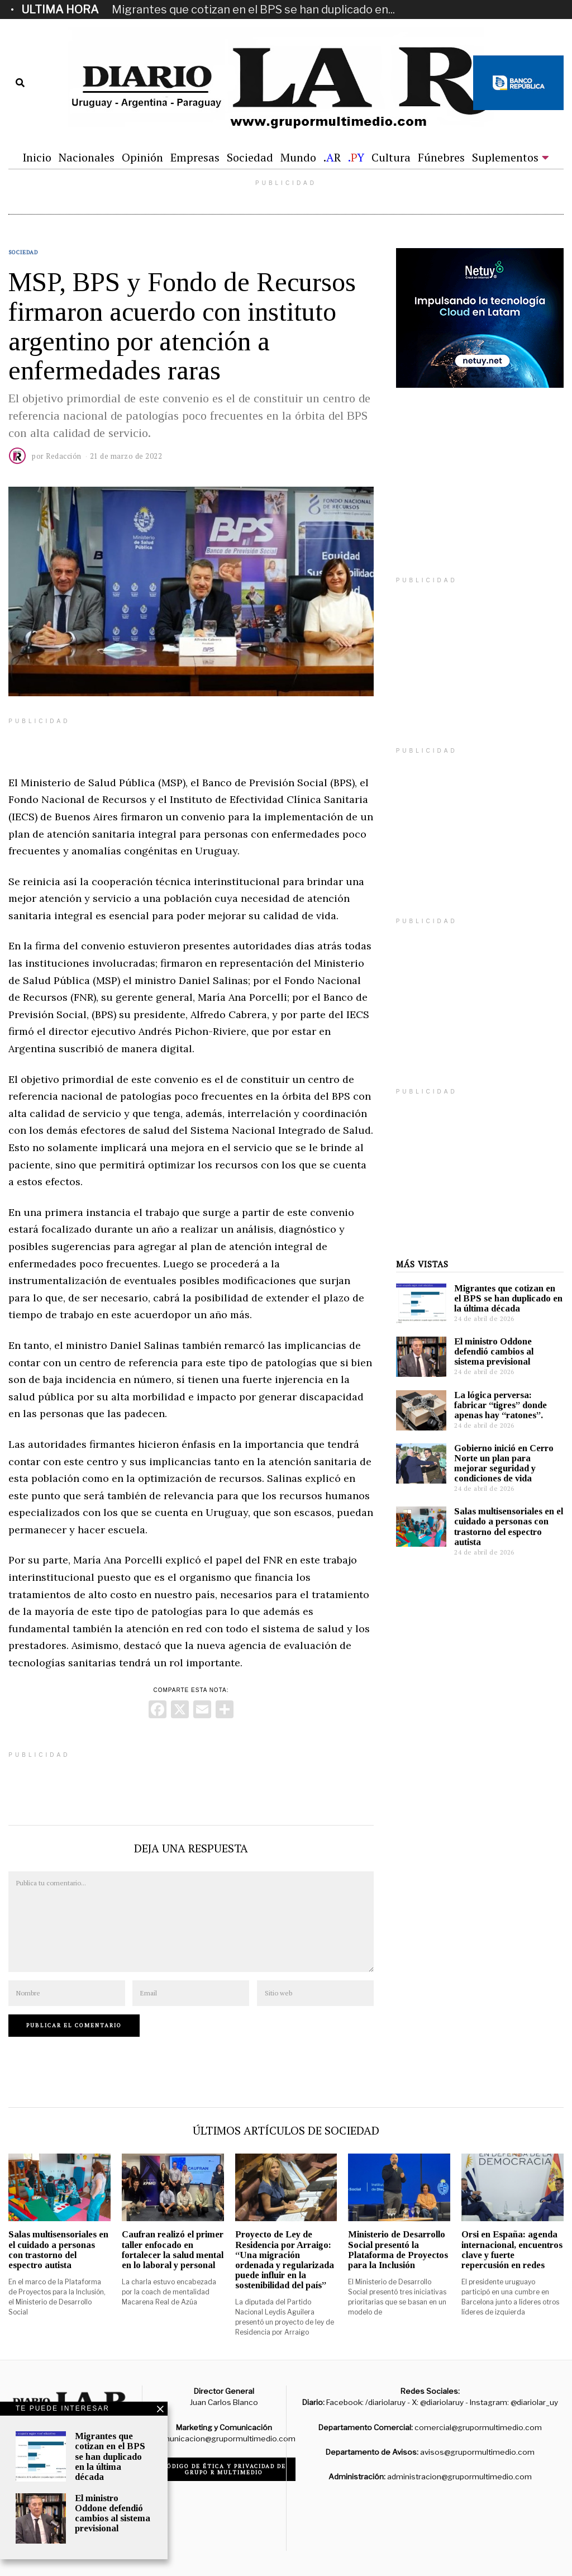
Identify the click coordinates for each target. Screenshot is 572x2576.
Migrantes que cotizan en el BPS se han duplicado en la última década (508, 1298)
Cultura (391, 157)
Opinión (142, 157)
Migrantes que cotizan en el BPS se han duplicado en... (253, 9)
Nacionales (87, 157)
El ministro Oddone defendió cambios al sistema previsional (493, 1351)
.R (332, 157)
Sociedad (250, 157)
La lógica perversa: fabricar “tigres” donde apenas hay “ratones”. (500, 1405)
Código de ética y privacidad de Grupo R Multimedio (224, 2469)
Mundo (298, 157)
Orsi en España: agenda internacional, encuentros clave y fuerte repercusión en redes (512, 2249)
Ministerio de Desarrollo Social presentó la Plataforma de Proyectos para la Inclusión (398, 2249)
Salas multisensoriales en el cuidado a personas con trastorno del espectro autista (508, 1526)
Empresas (195, 157)
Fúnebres (441, 157)
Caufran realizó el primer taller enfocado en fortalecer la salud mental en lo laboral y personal (172, 2249)
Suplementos (505, 157)
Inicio (36, 157)
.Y (356, 157)
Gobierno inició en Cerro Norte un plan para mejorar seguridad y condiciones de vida (504, 1463)
